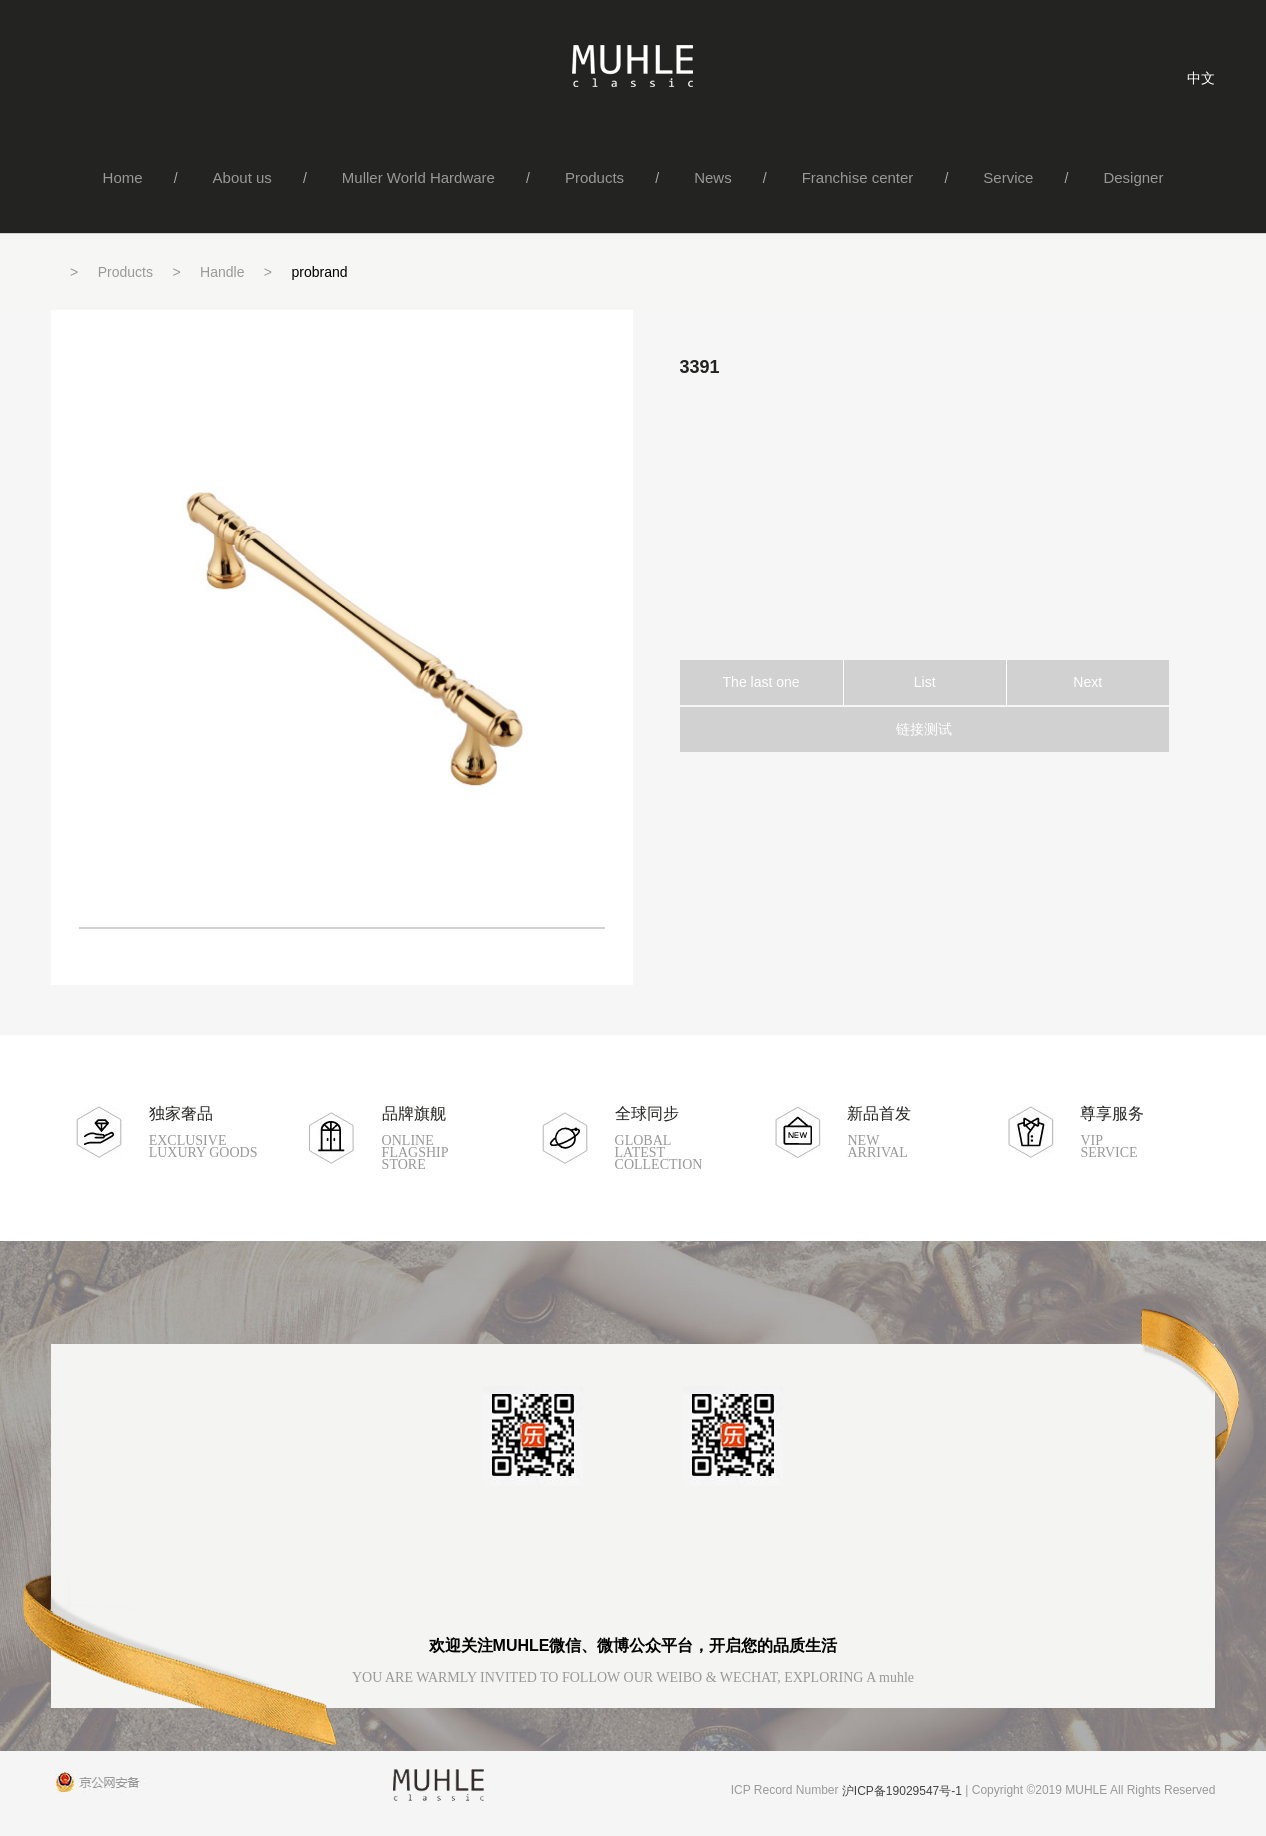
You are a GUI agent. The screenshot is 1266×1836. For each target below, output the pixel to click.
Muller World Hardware (418, 177)
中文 (1201, 78)
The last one (761, 682)
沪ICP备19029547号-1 (902, 1791)
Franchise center (858, 177)
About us (242, 177)
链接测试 (924, 729)
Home (123, 177)
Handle (222, 272)
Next (1087, 682)
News (713, 177)
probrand (320, 272)
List (925, 682)
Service (1008, 177)
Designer (1133, 177)
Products (594, 177)
